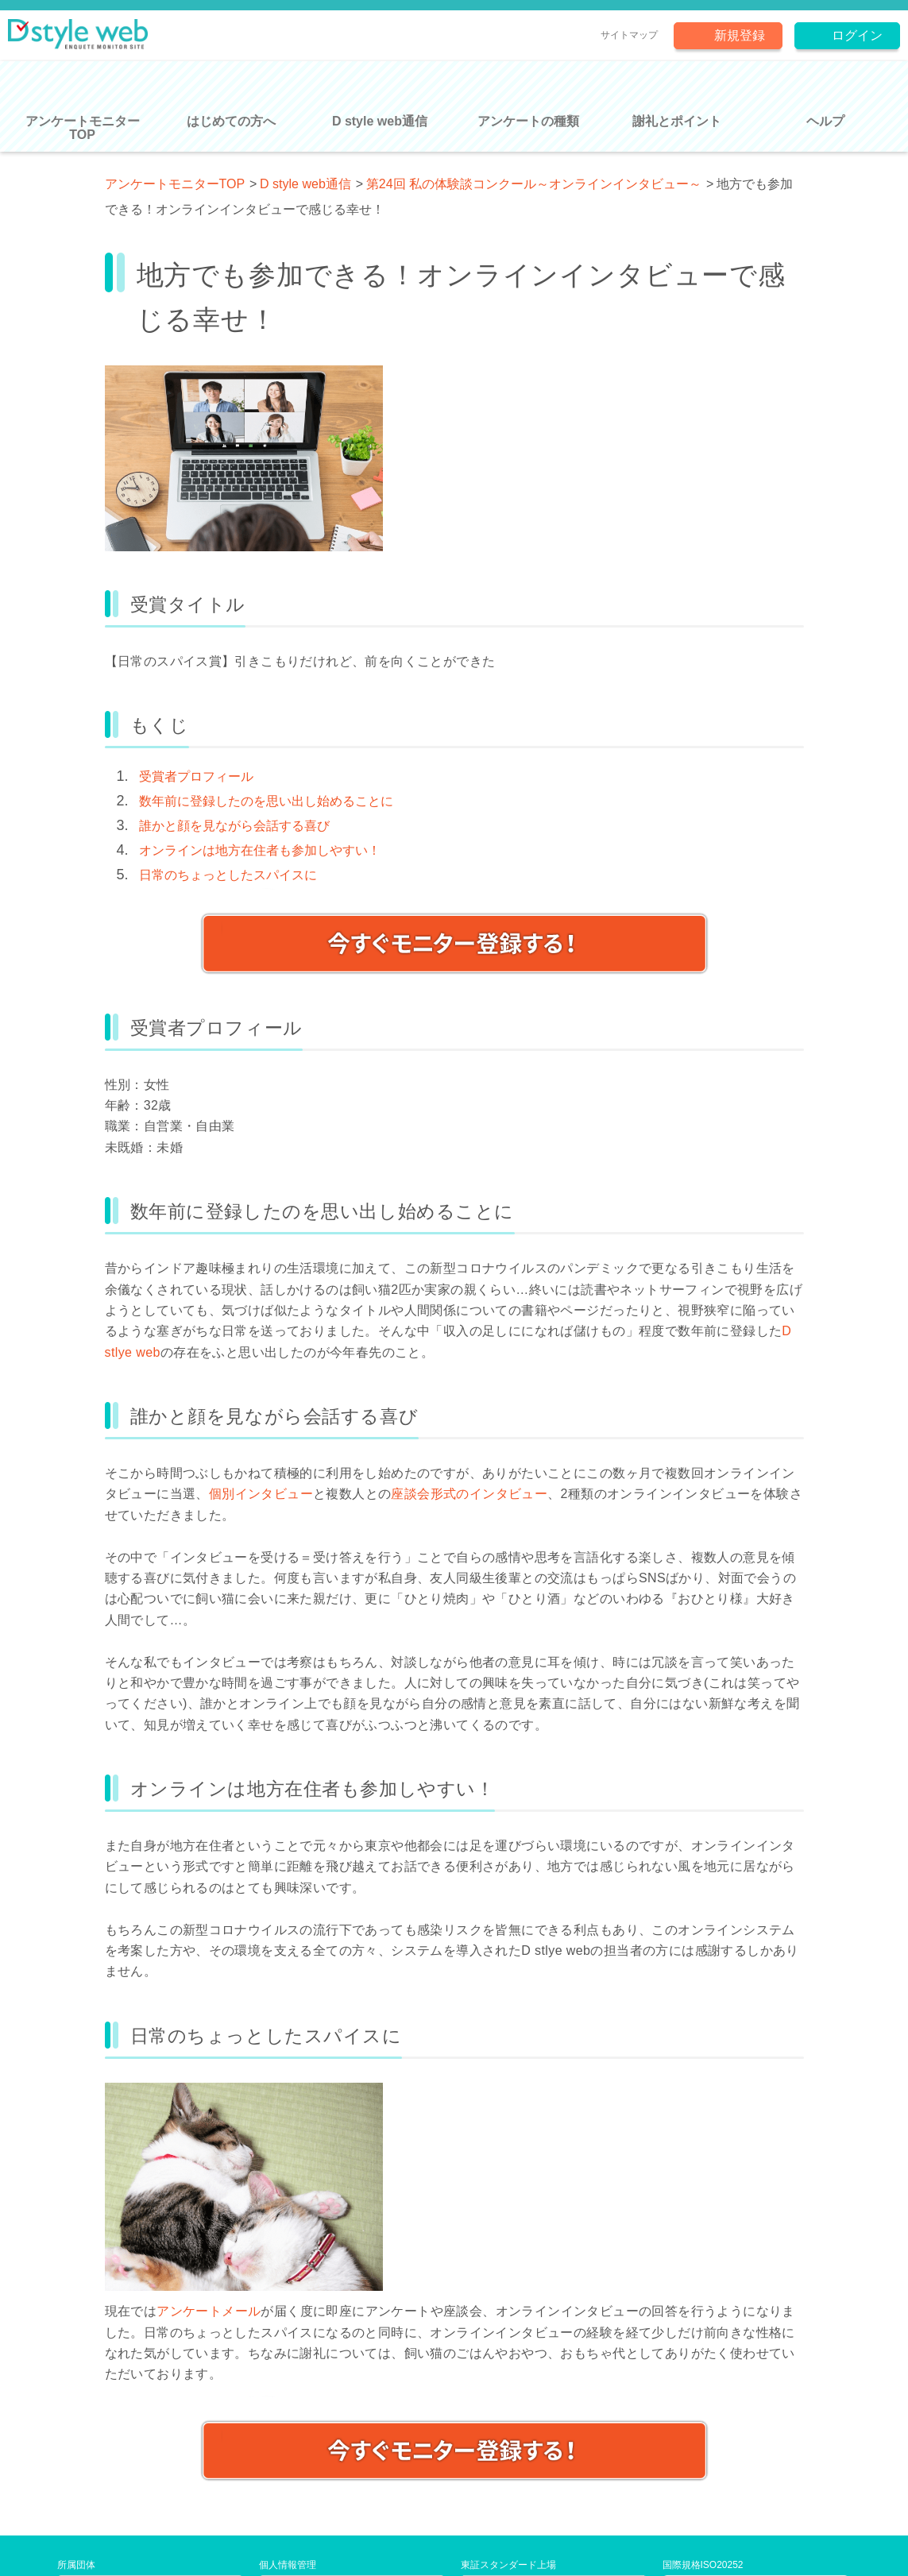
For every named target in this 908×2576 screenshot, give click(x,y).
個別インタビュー (261, 1493)
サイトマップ (629, 35)
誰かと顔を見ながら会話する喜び (234, 825)
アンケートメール (208, 2311)
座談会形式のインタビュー (469, 1493)
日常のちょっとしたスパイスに (228, 875)
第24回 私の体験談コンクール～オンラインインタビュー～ (533, 184)
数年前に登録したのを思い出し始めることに (266, 801)
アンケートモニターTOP (175, 184)
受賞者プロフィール (196, 776)
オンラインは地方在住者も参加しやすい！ (260, 850)
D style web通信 (305, 184)
